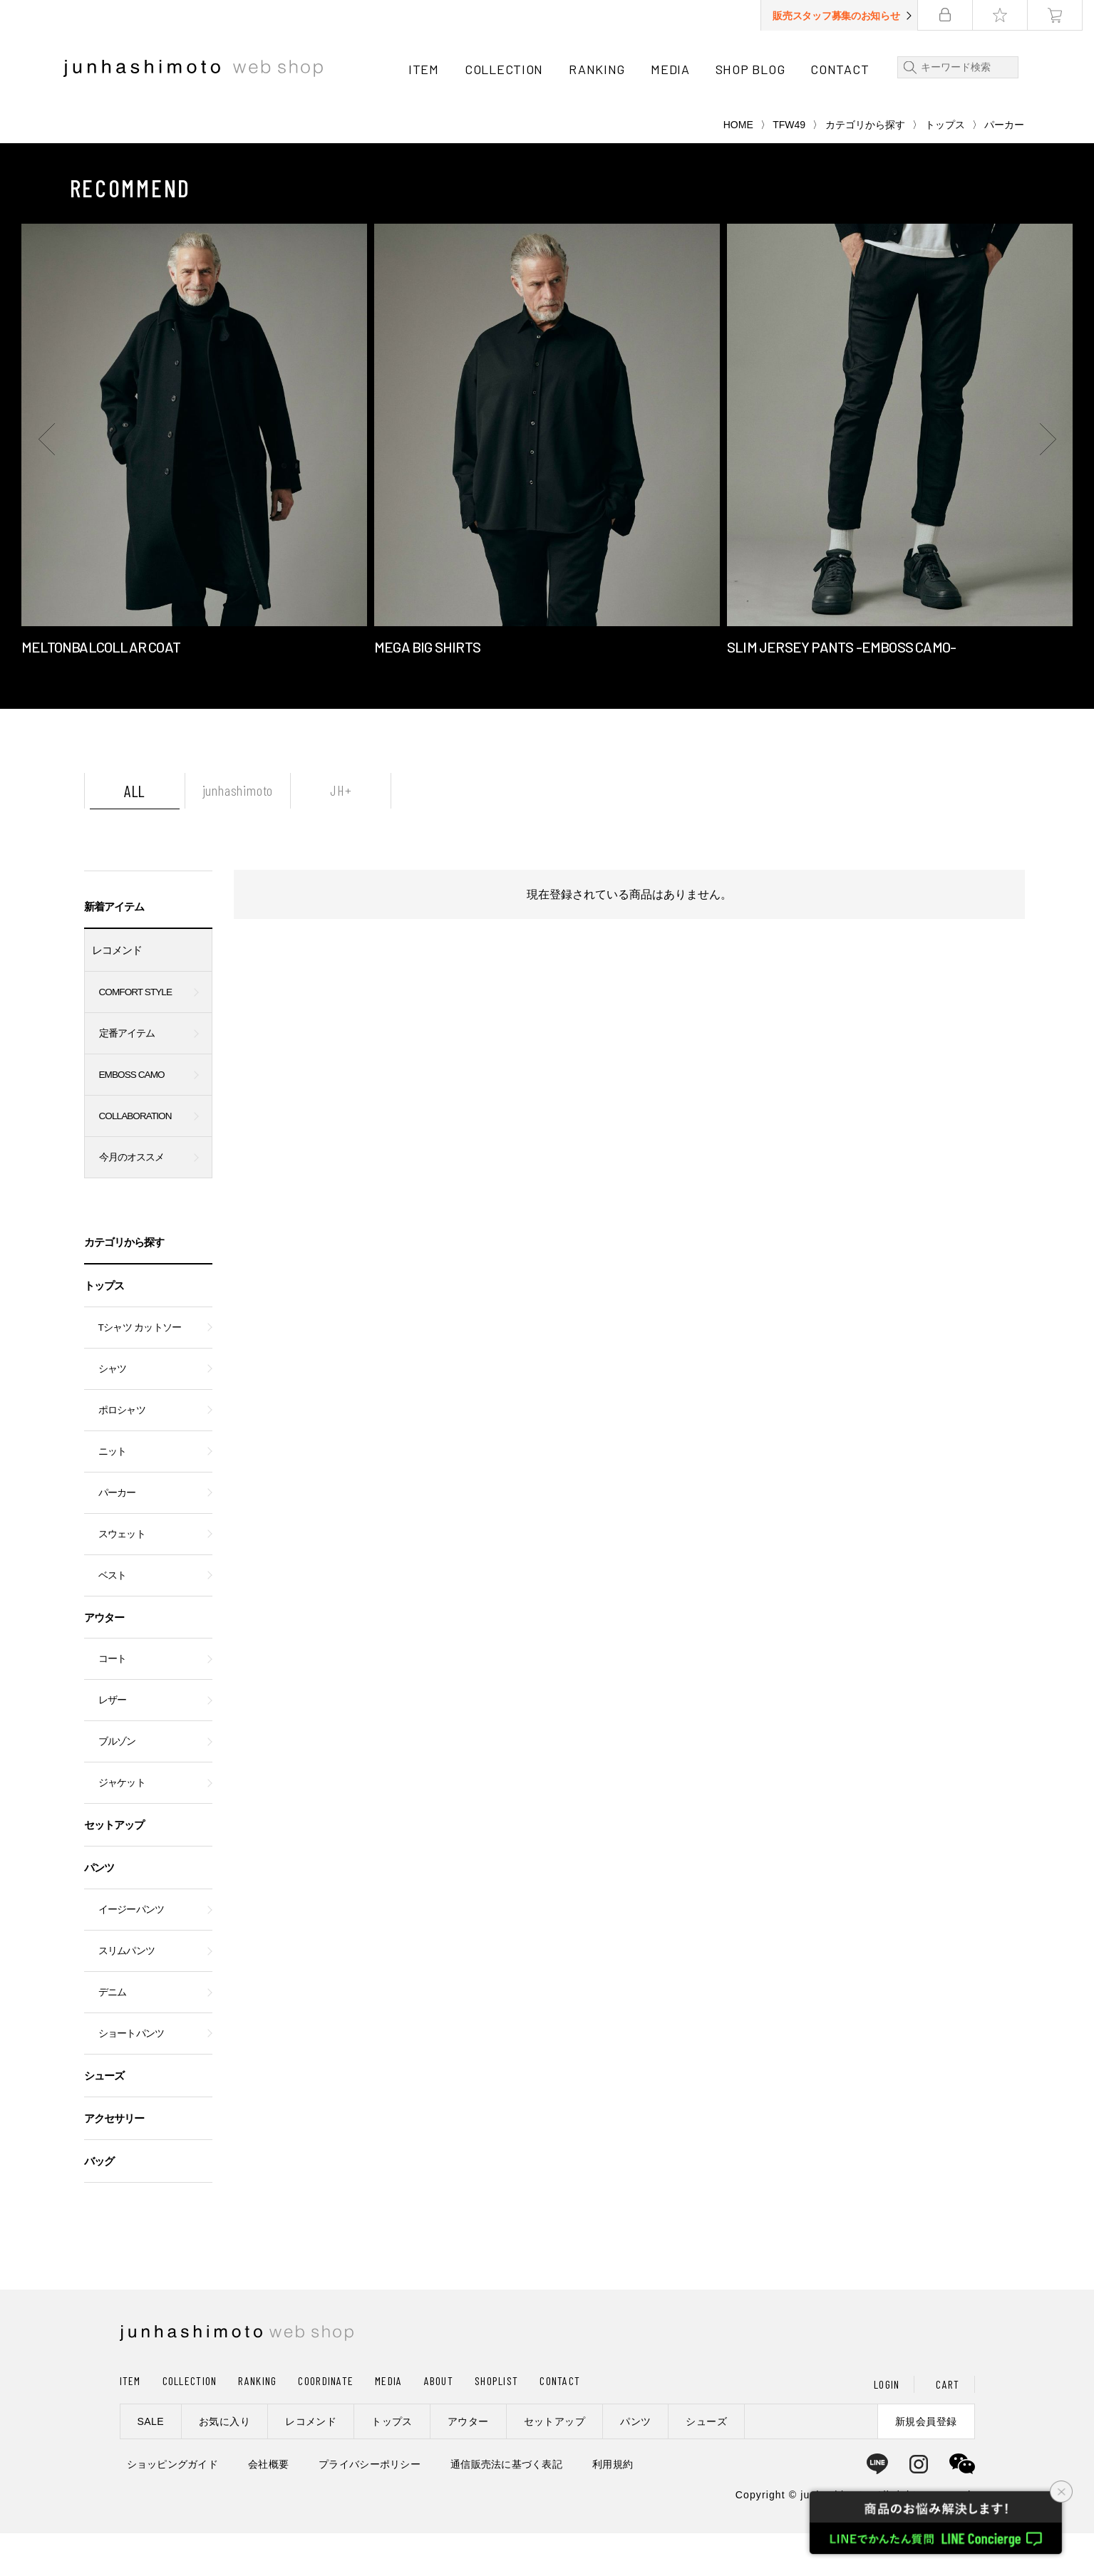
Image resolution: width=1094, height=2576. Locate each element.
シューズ (104, 2118)
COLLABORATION (135, 1158)
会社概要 (268, 2507)
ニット (112, 1494)
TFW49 (789, 167)
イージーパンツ (131, 1952)
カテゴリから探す (865, 167)
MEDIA (676, 69)
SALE (151, 2464)
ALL (134, 833)
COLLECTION (509, 69)
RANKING (602, 69)
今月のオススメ (132, 1200)
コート (112, 1701)
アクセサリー (114, 2161)
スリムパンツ (126, 1993)
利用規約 (612, 2507)
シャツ (112, 1411)
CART (947, 2427)
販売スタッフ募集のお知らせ (848, 15)
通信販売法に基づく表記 (506, 2507)
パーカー (117, 1535)
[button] (50, 482)
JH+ (340, 832)
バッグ (99, 2204)
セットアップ (114, 1867)
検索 (913, 67)
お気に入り (224, 2464)
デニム (112, 2035)
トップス (945, 167)
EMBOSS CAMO (132, 1117)
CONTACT (845, 69)
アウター (104, 1660)
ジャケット (122, 1825)
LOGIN (886, 2427)
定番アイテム (127, 1076)
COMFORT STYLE (135, 1034)
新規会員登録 (926, 2464)
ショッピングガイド (173, 2507)
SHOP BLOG (755, 69)
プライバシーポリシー (369, 2507)
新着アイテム (114, 949)
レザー (112, 1743)
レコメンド (117, 993)
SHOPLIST (496, 2423)
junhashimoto (238, 832)
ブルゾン (117, 1784)
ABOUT (438, 2423)
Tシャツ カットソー (140, 1370)
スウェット (122, 1577)
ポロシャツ (122, 1453)
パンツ (99, 1910)
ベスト (112, 1618)
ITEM (429, 69)
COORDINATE (326, 2423)
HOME (738, 167)
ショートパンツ (131, 2076)
